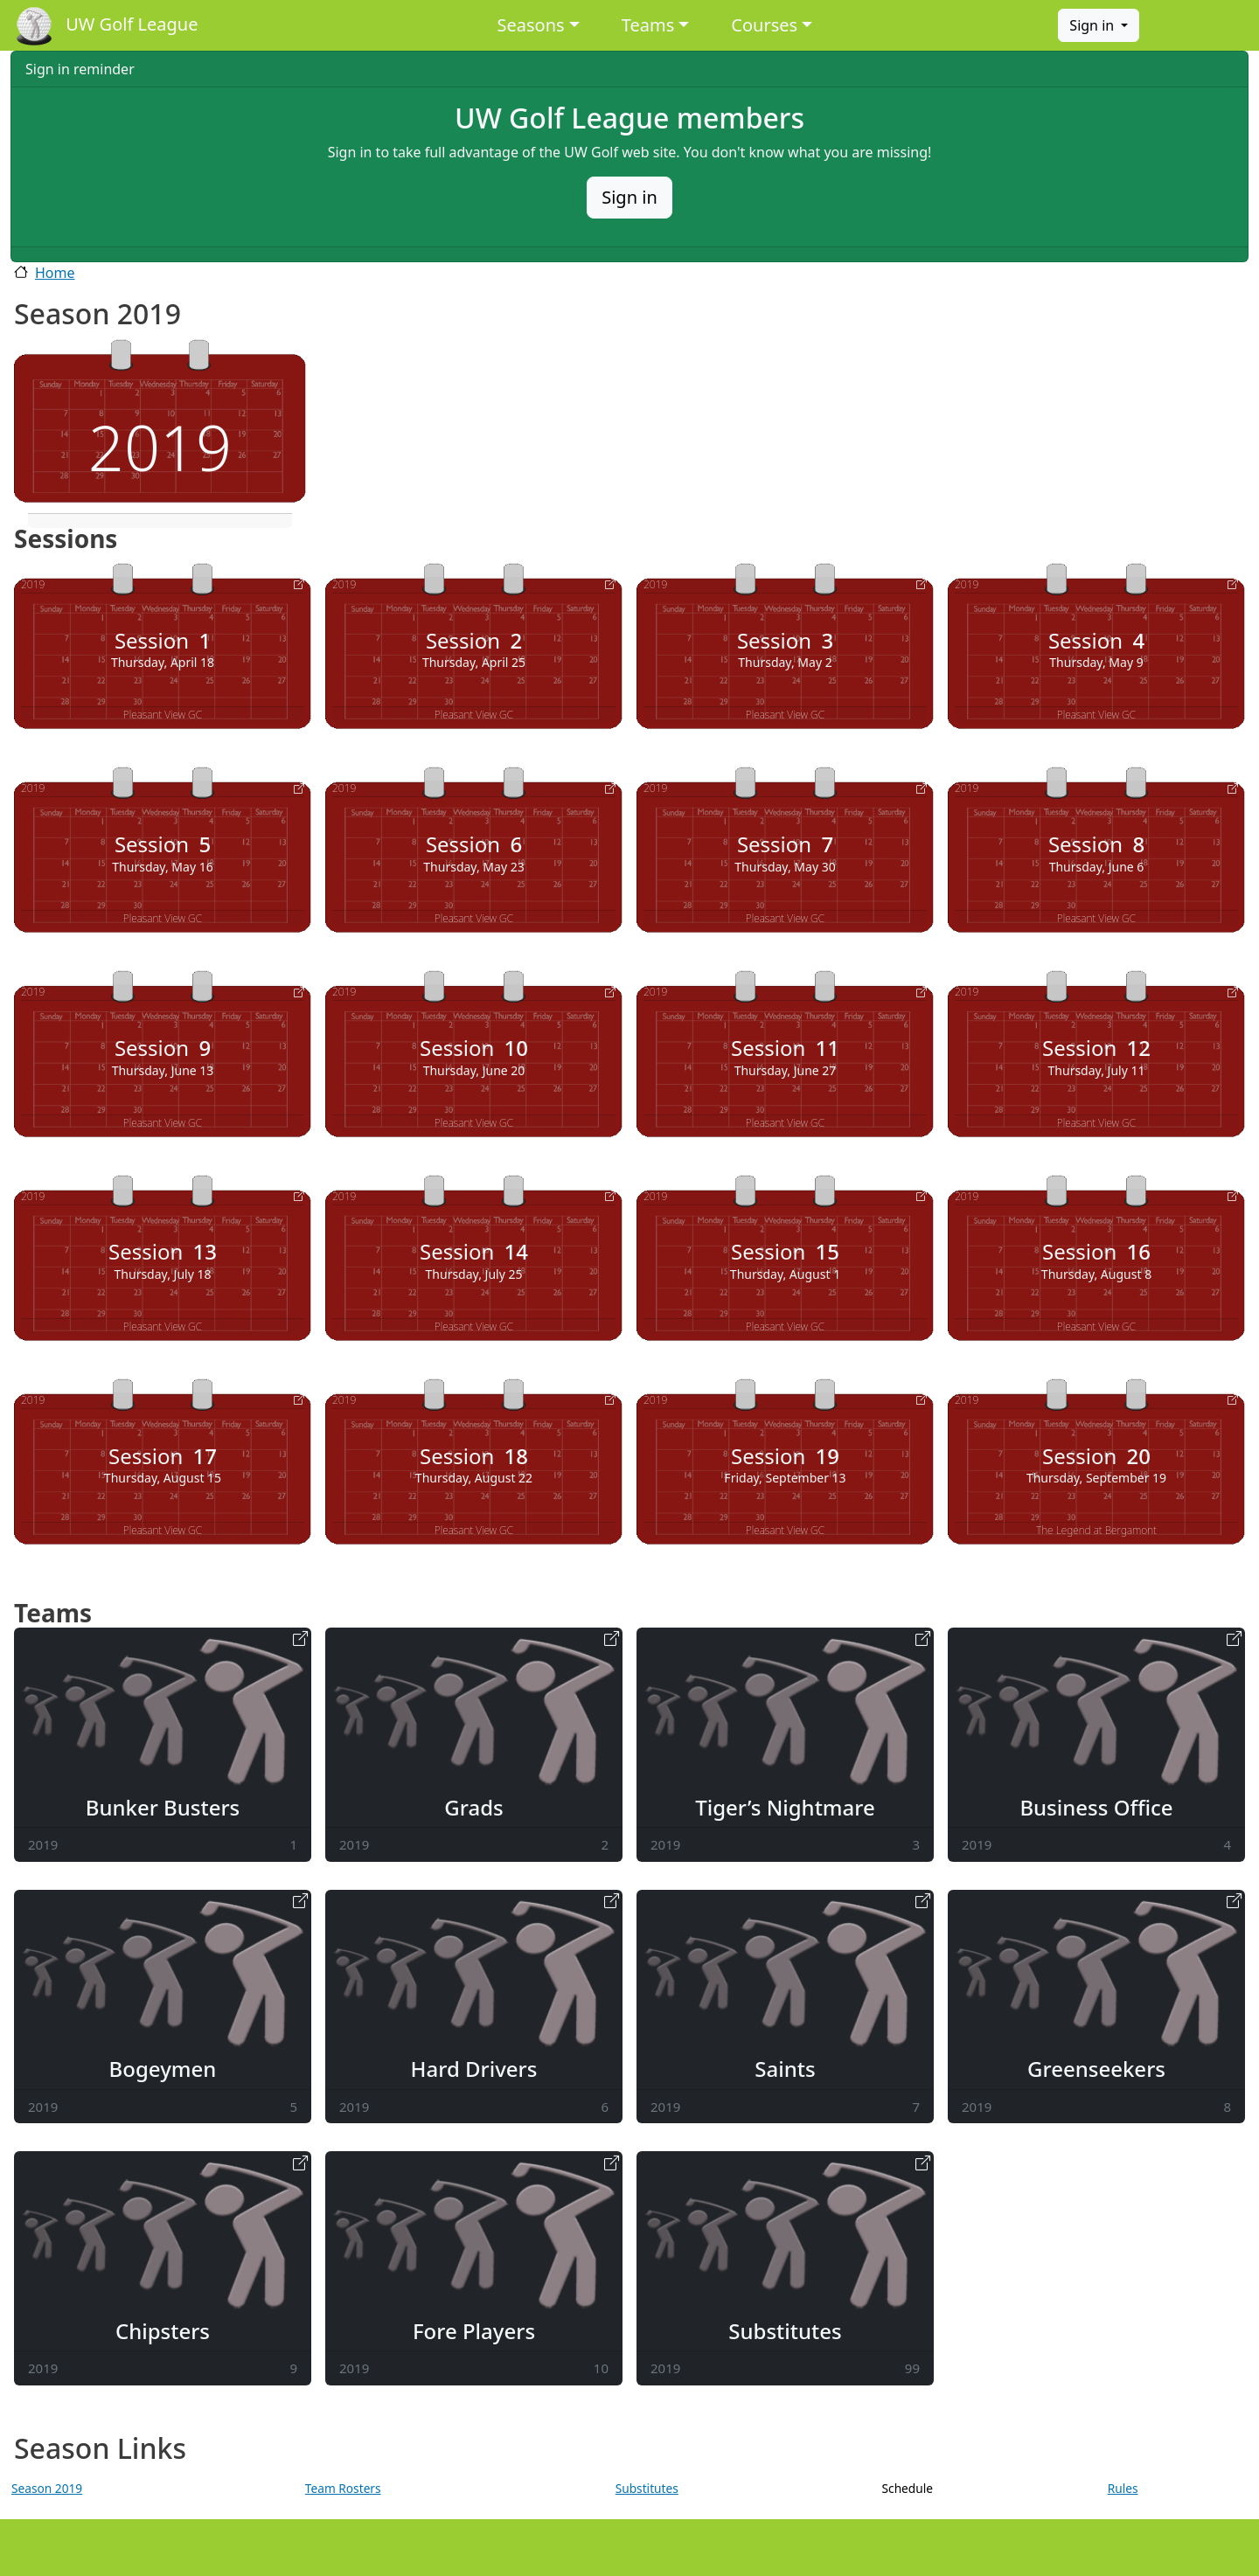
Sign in (1093, 25)
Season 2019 (46, 2488)
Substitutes (647, 2488)
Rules (1123, 2488)
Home (55, 272)
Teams (648, 25)
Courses (764, 25)
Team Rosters (343, 2488)
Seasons (531, 25)
